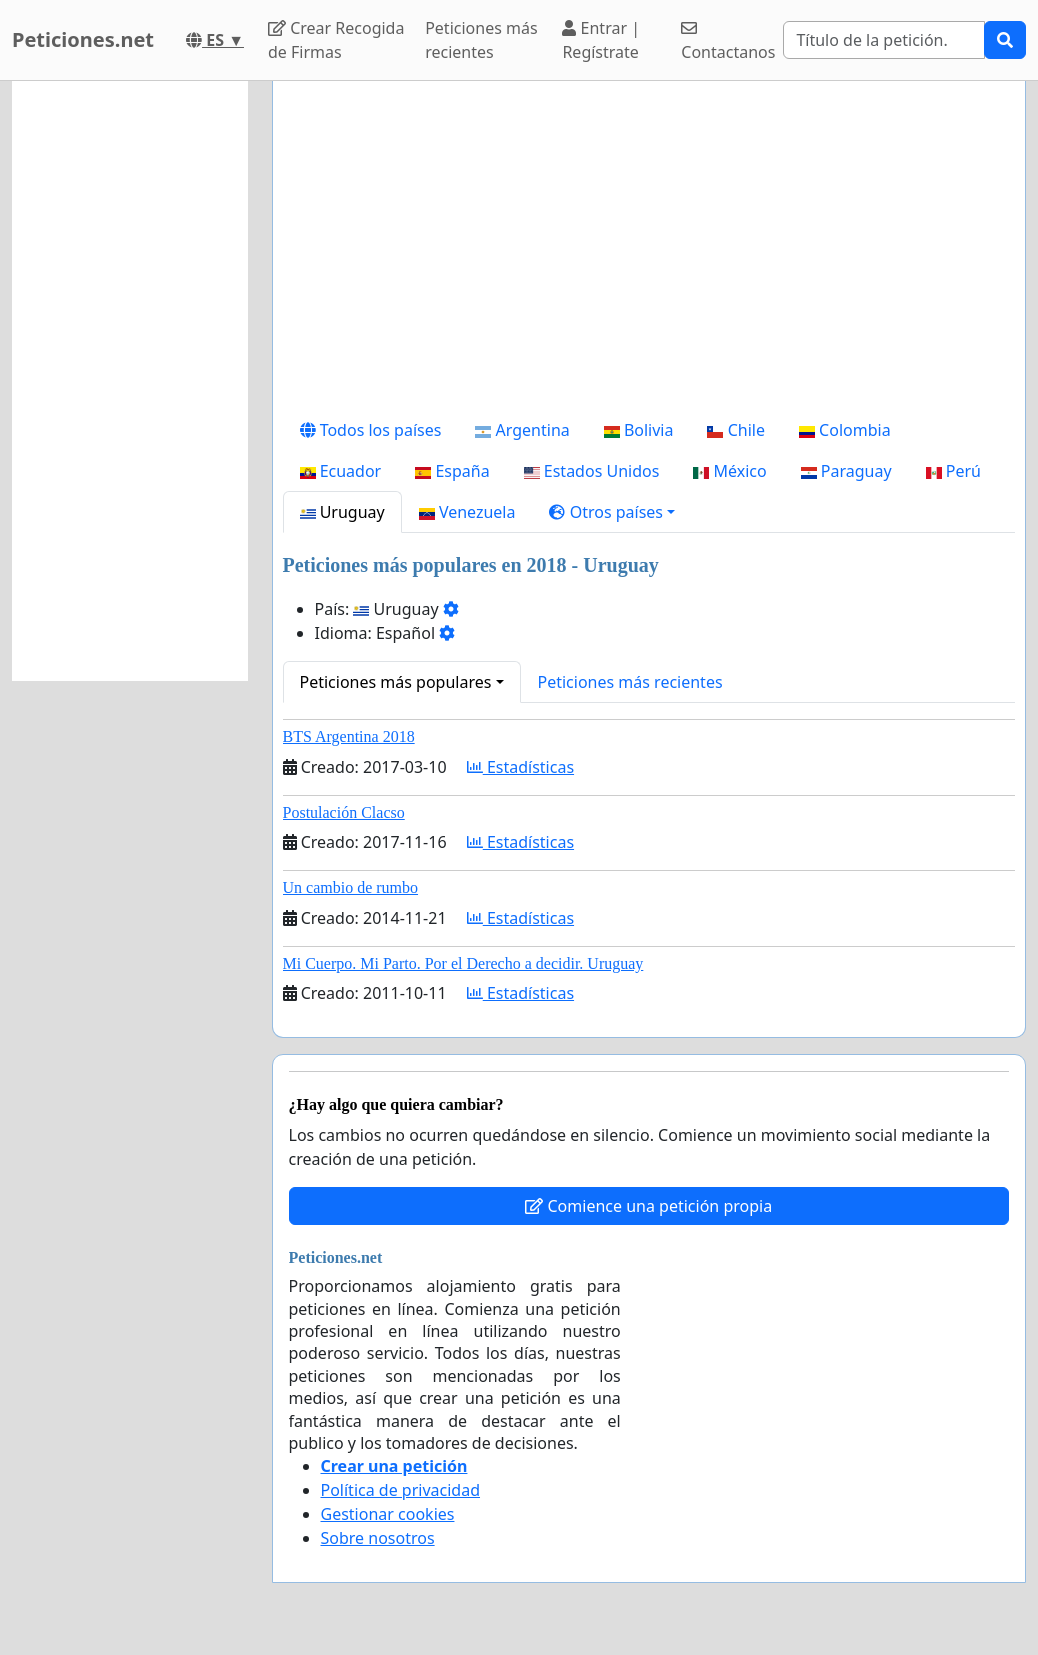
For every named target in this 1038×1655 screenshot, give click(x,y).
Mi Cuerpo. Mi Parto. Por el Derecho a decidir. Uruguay (463, 963)
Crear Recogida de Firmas (336, 40)
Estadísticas (520, 767)
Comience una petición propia (648, 1206)
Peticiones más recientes (481, 40)
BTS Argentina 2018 (349, 736)
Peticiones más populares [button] (396, 682)
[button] (612, 512)
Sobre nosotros (378, 1538)
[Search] (884, 40)
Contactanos (728, 41)
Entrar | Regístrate (601, 40)
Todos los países (371, 430)
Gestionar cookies (388, 1514)
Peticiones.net (83, 39)
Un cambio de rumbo (351, 887)
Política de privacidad (401, 1490)
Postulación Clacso (344, 812)
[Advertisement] (649, 253)
